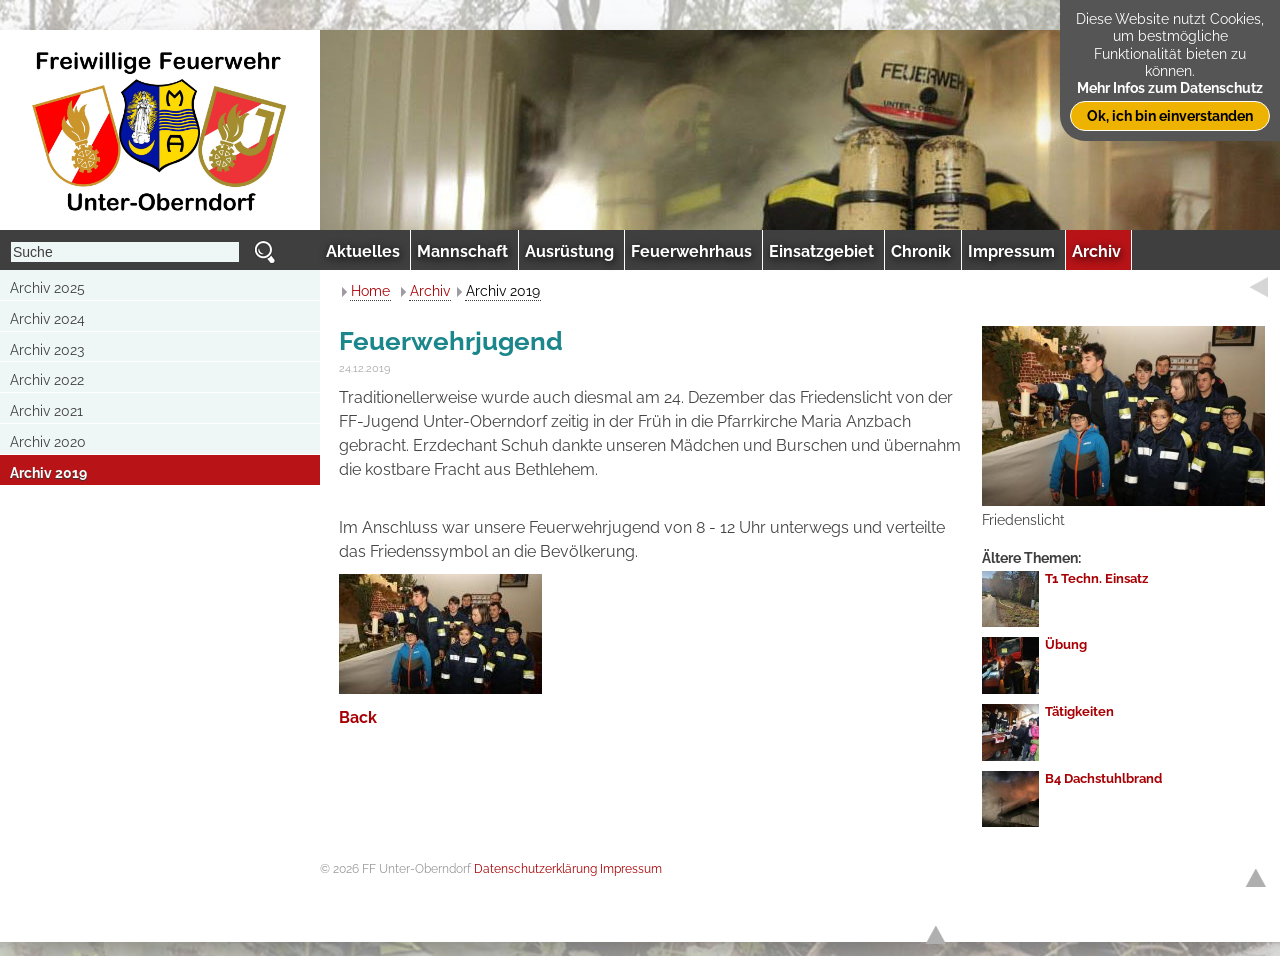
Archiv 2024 (47, 319)
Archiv (430, 291)
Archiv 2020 (48, 442)
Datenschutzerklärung (535, 869)
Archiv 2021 (46, 411)
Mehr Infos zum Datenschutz (1170, 87)
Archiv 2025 (47, 288)
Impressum (631, 869)
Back (358, 717)
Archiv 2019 (48, 473)
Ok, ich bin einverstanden (1170, 115)
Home (370, 291)
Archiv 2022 (47, 380)
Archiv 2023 (47, 350)
